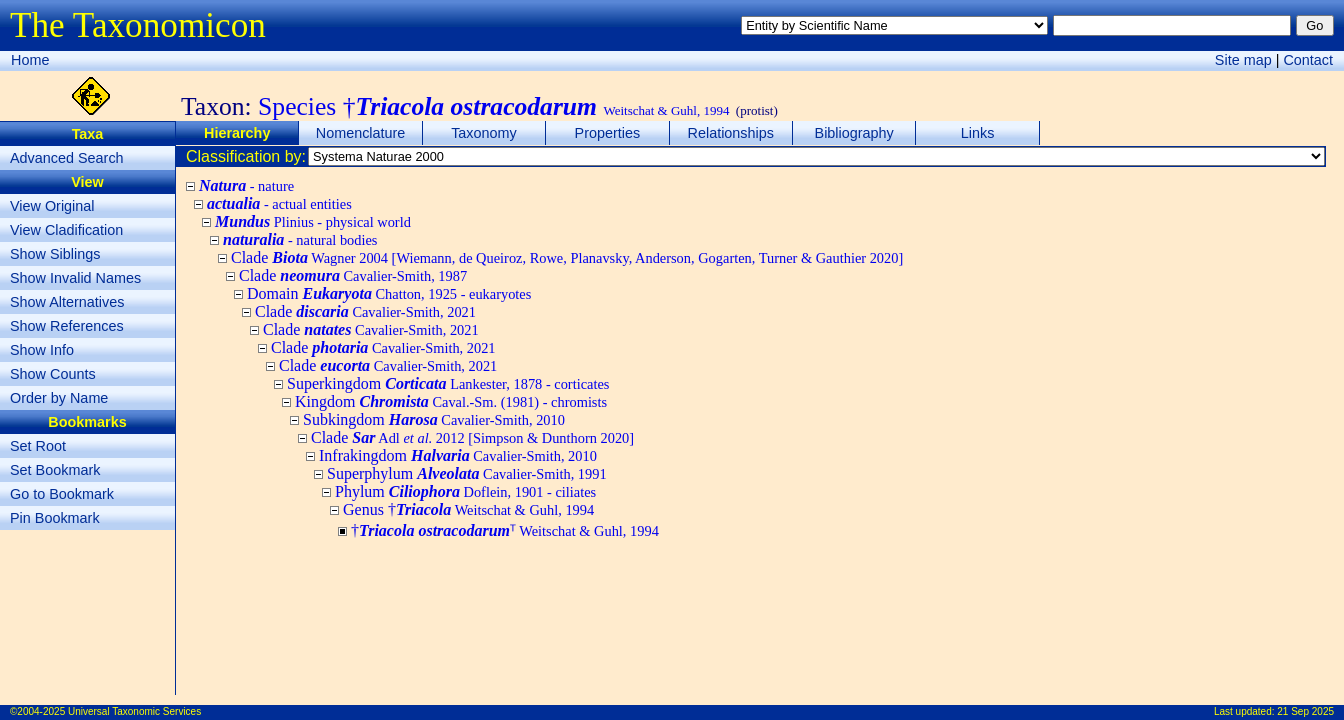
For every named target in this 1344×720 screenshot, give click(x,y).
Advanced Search (67, 158)
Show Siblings (55, 254)
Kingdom (451, 401)
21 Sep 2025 (1305, 711)
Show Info (42, 350)
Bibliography (854, 133)
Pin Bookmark (55, 518)
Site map (1243, 60)
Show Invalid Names (75, 278)
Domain (389, 293)
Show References (67, 326)
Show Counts (53, 374)
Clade (567, 257)
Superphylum (467, 473)
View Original (52, 206)
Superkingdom (448, 383)
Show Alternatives (67, 302)
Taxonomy (484, 133)
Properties (608, 133)
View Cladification (66, 230)
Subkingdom (434, 419)
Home (30, 60)
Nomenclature (361, 133)
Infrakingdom (458, 455)
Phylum (465, 491)
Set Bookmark (55, 470)
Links (978, 133)
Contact (1308, 60)
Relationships (731, 133)
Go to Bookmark (62, 494)
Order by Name (59, 398)
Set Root (38, 446)
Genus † (468, 509)
